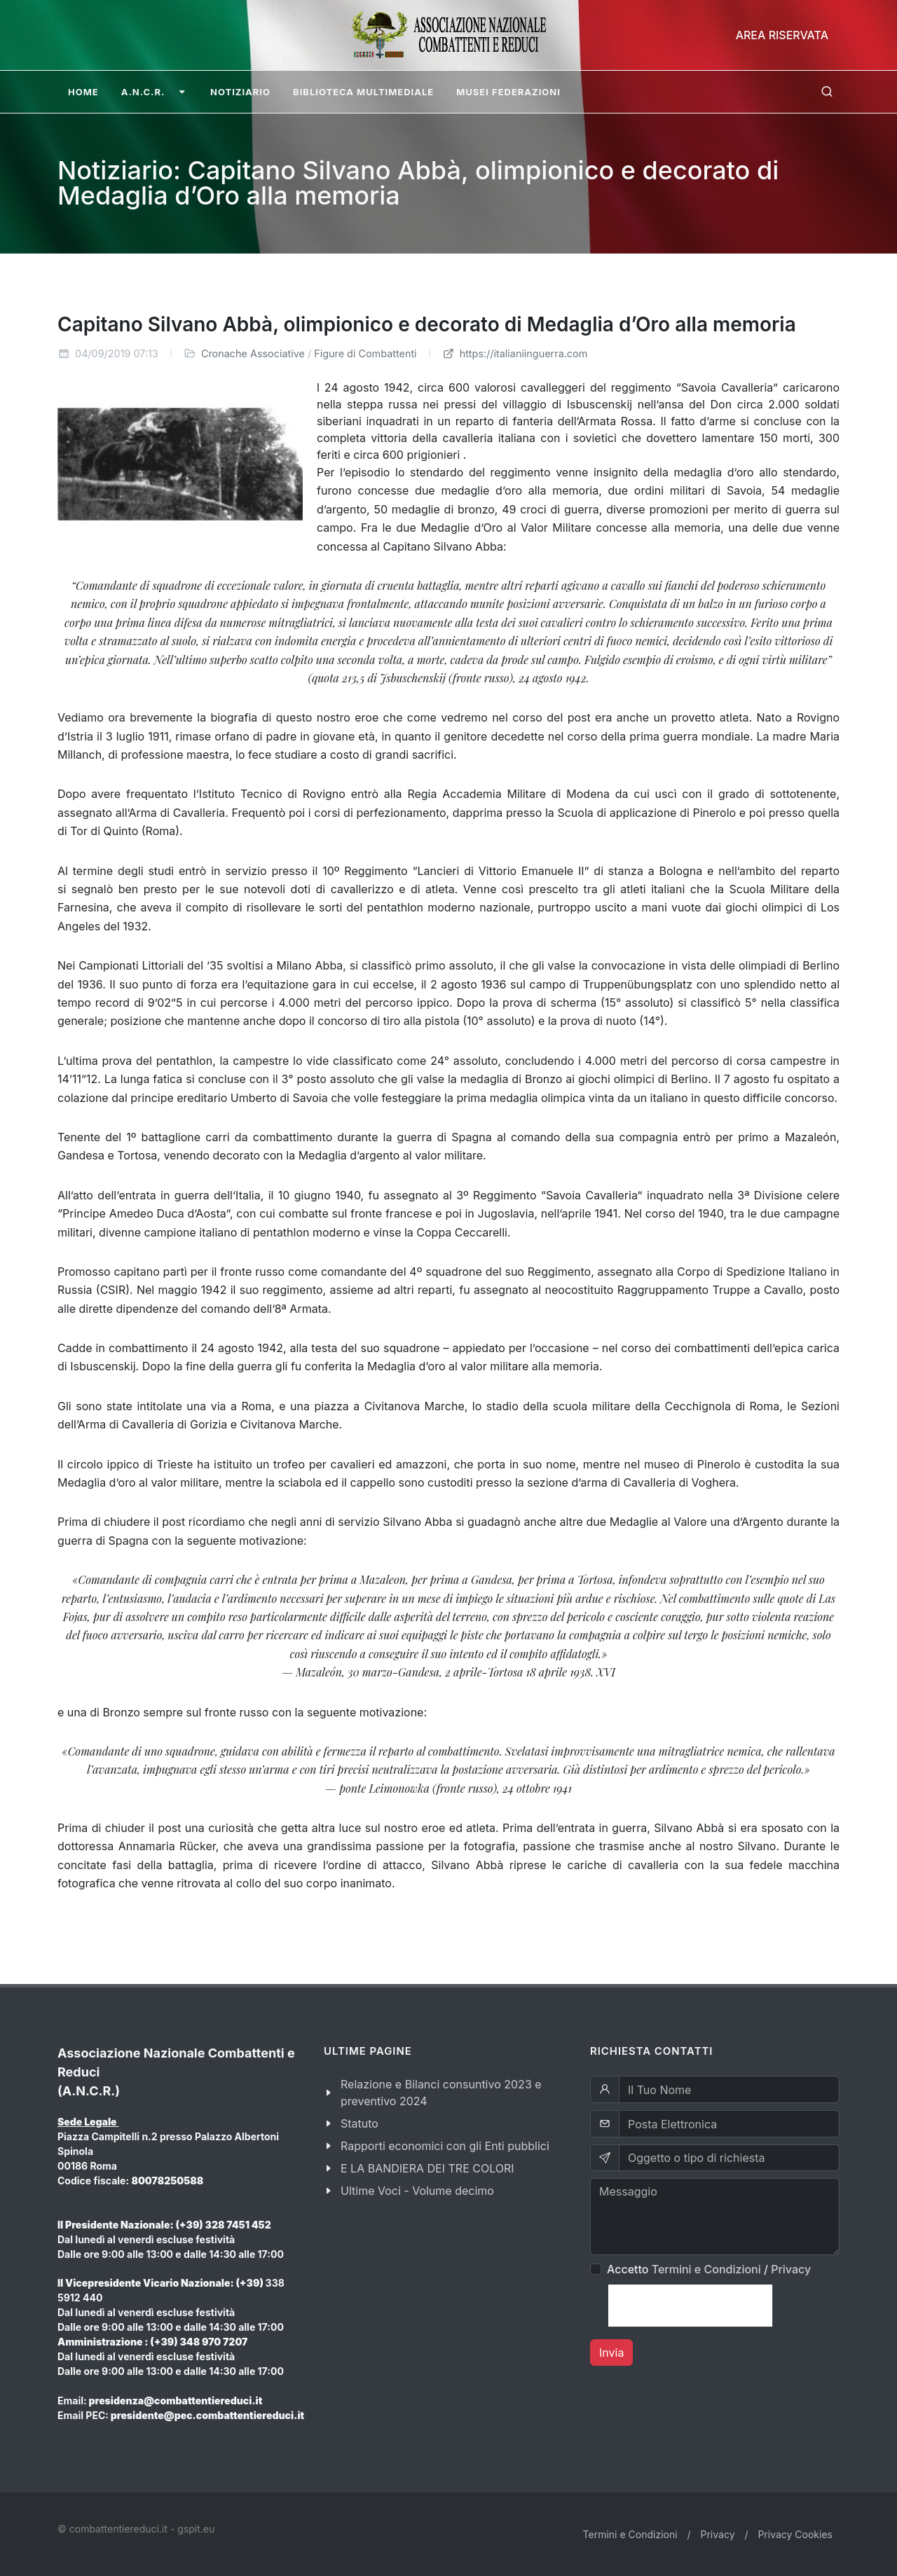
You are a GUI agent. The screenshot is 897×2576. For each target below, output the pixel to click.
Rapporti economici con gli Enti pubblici (445, 2146)
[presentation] (690, 2306)
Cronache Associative (253, 353)
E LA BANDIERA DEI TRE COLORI (427, 2168)
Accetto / (709, 2269)
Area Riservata (782, 35)
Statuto (359, 2123)
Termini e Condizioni (706, 2269)
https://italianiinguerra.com (515, 353)
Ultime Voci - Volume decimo (417, 2191)
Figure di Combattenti (365, 353)
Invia (611, 2353)
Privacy (791, 2269)
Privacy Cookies (795, 2534)
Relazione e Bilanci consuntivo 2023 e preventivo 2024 (441, 2092)
